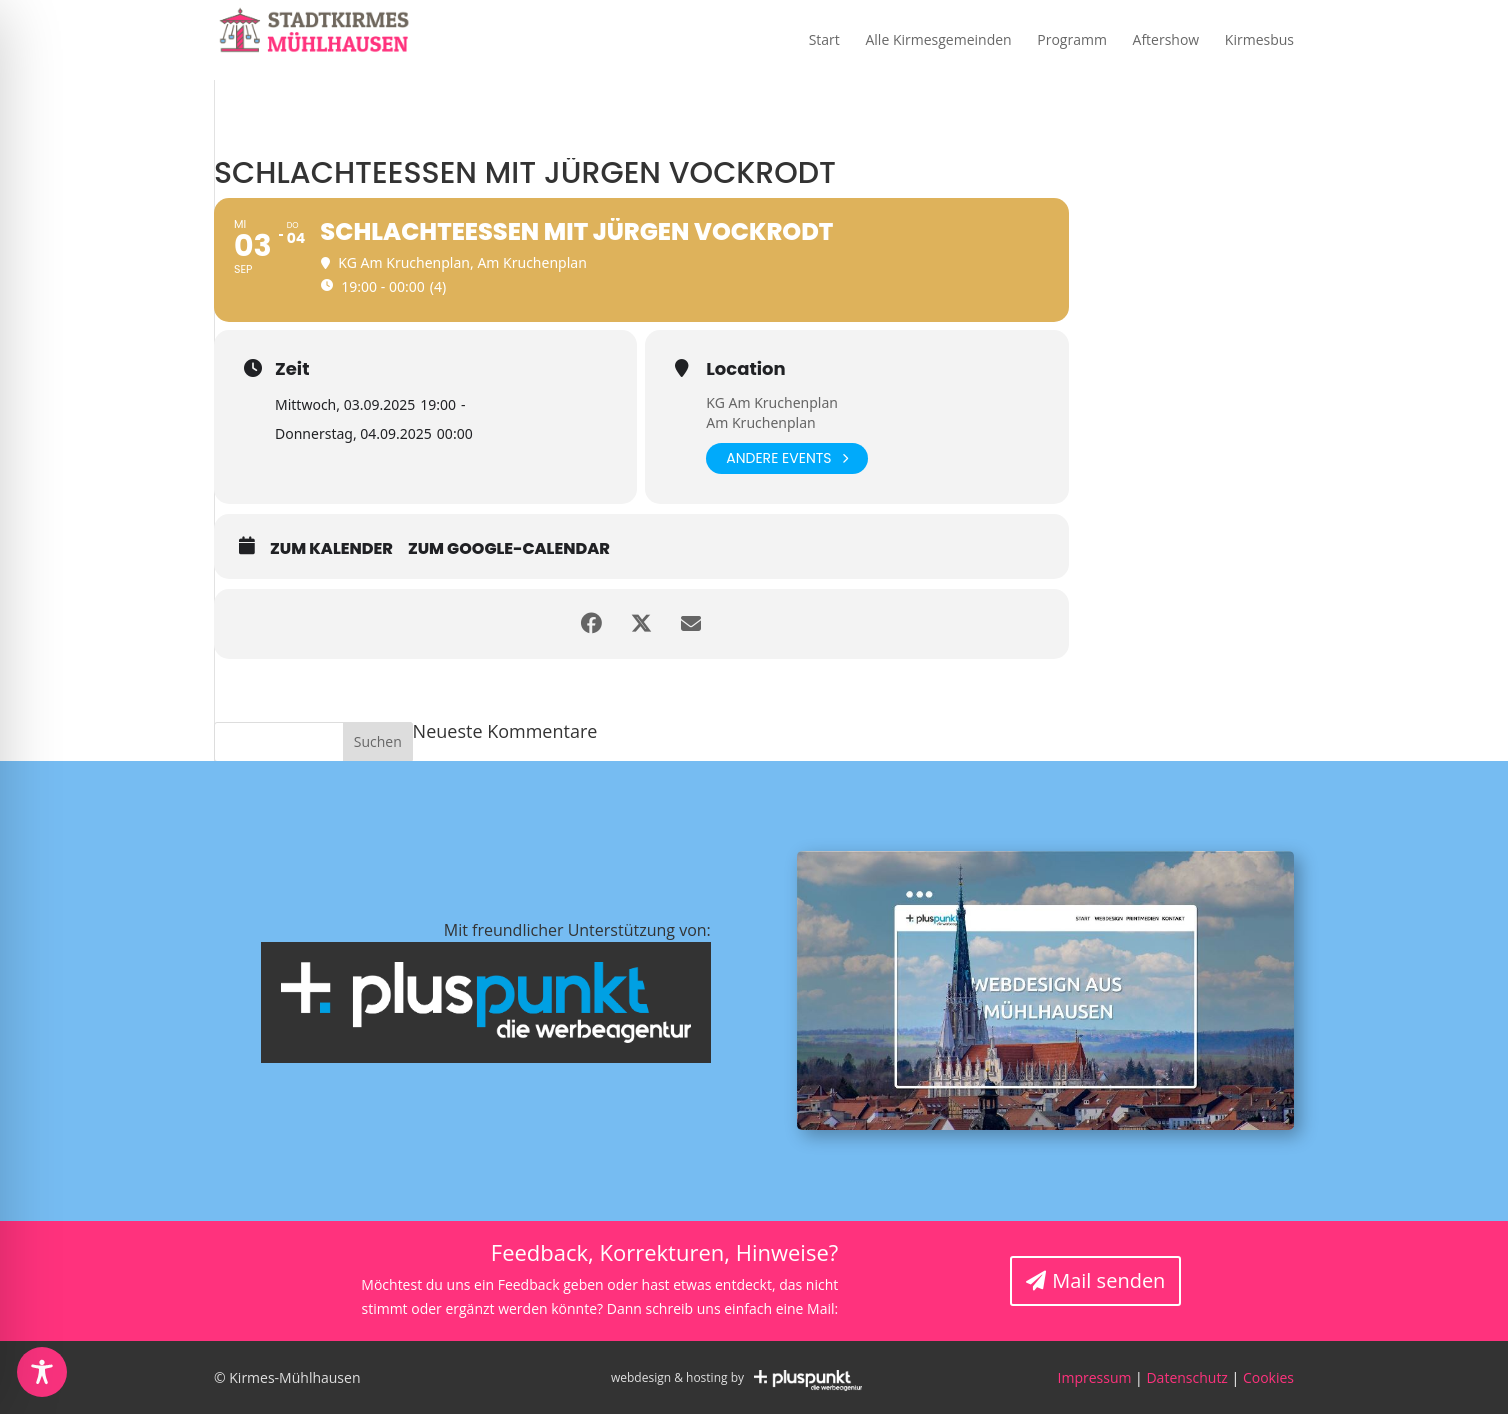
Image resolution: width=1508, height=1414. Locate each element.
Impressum (1095, 1377)
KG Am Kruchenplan (772, 402)
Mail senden (1108, 1280)
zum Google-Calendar (509, 549)
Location (745, 369)
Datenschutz (1186, 1377)
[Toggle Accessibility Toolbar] (42, 1372)
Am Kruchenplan (760, 422)
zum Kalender (331, 549)
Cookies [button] (1268, 1377)
